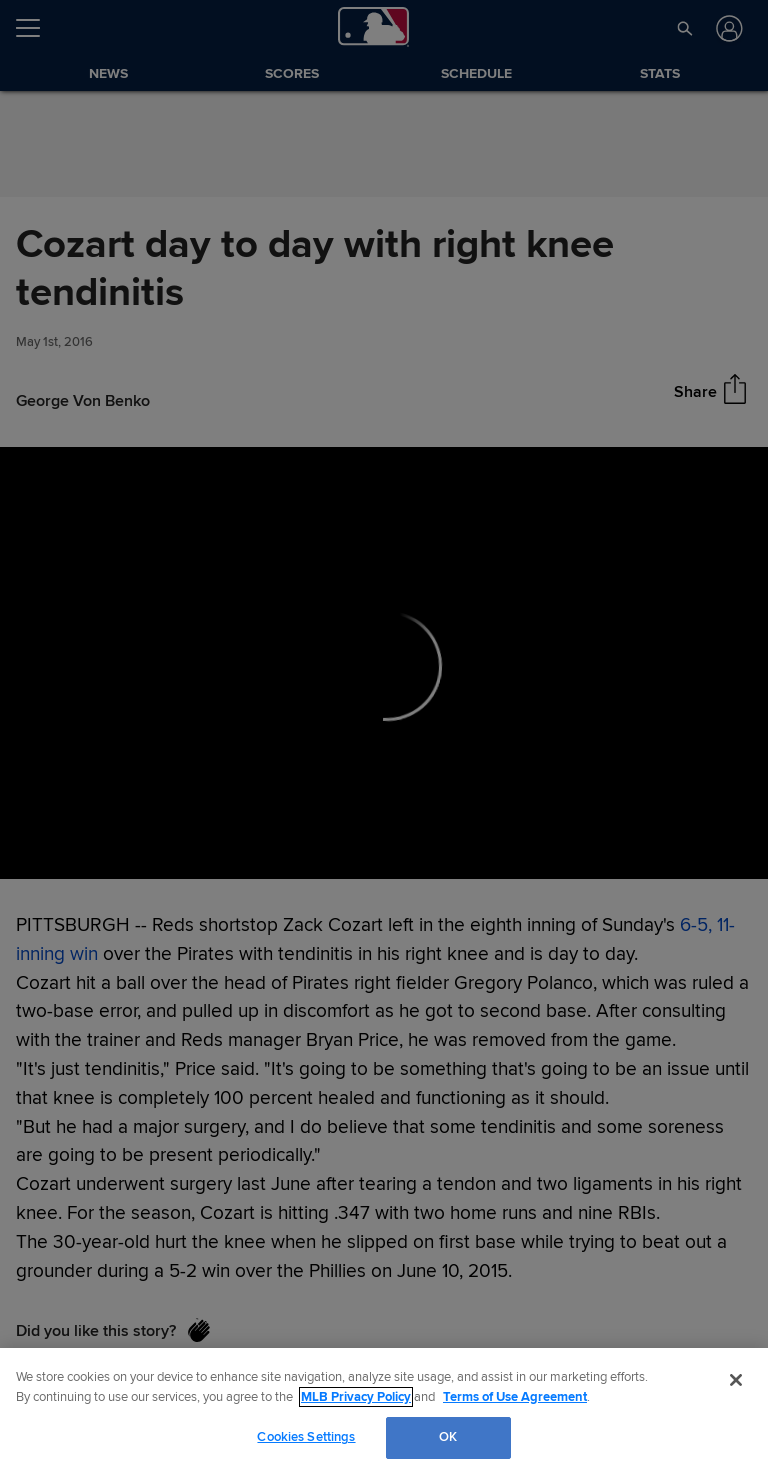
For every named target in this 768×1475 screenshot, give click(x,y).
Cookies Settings (306, 1437)
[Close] (736, 1380)
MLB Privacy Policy (356, 1397)
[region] (384, 1411)
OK (448, 1437)
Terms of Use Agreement (515, 1397)
